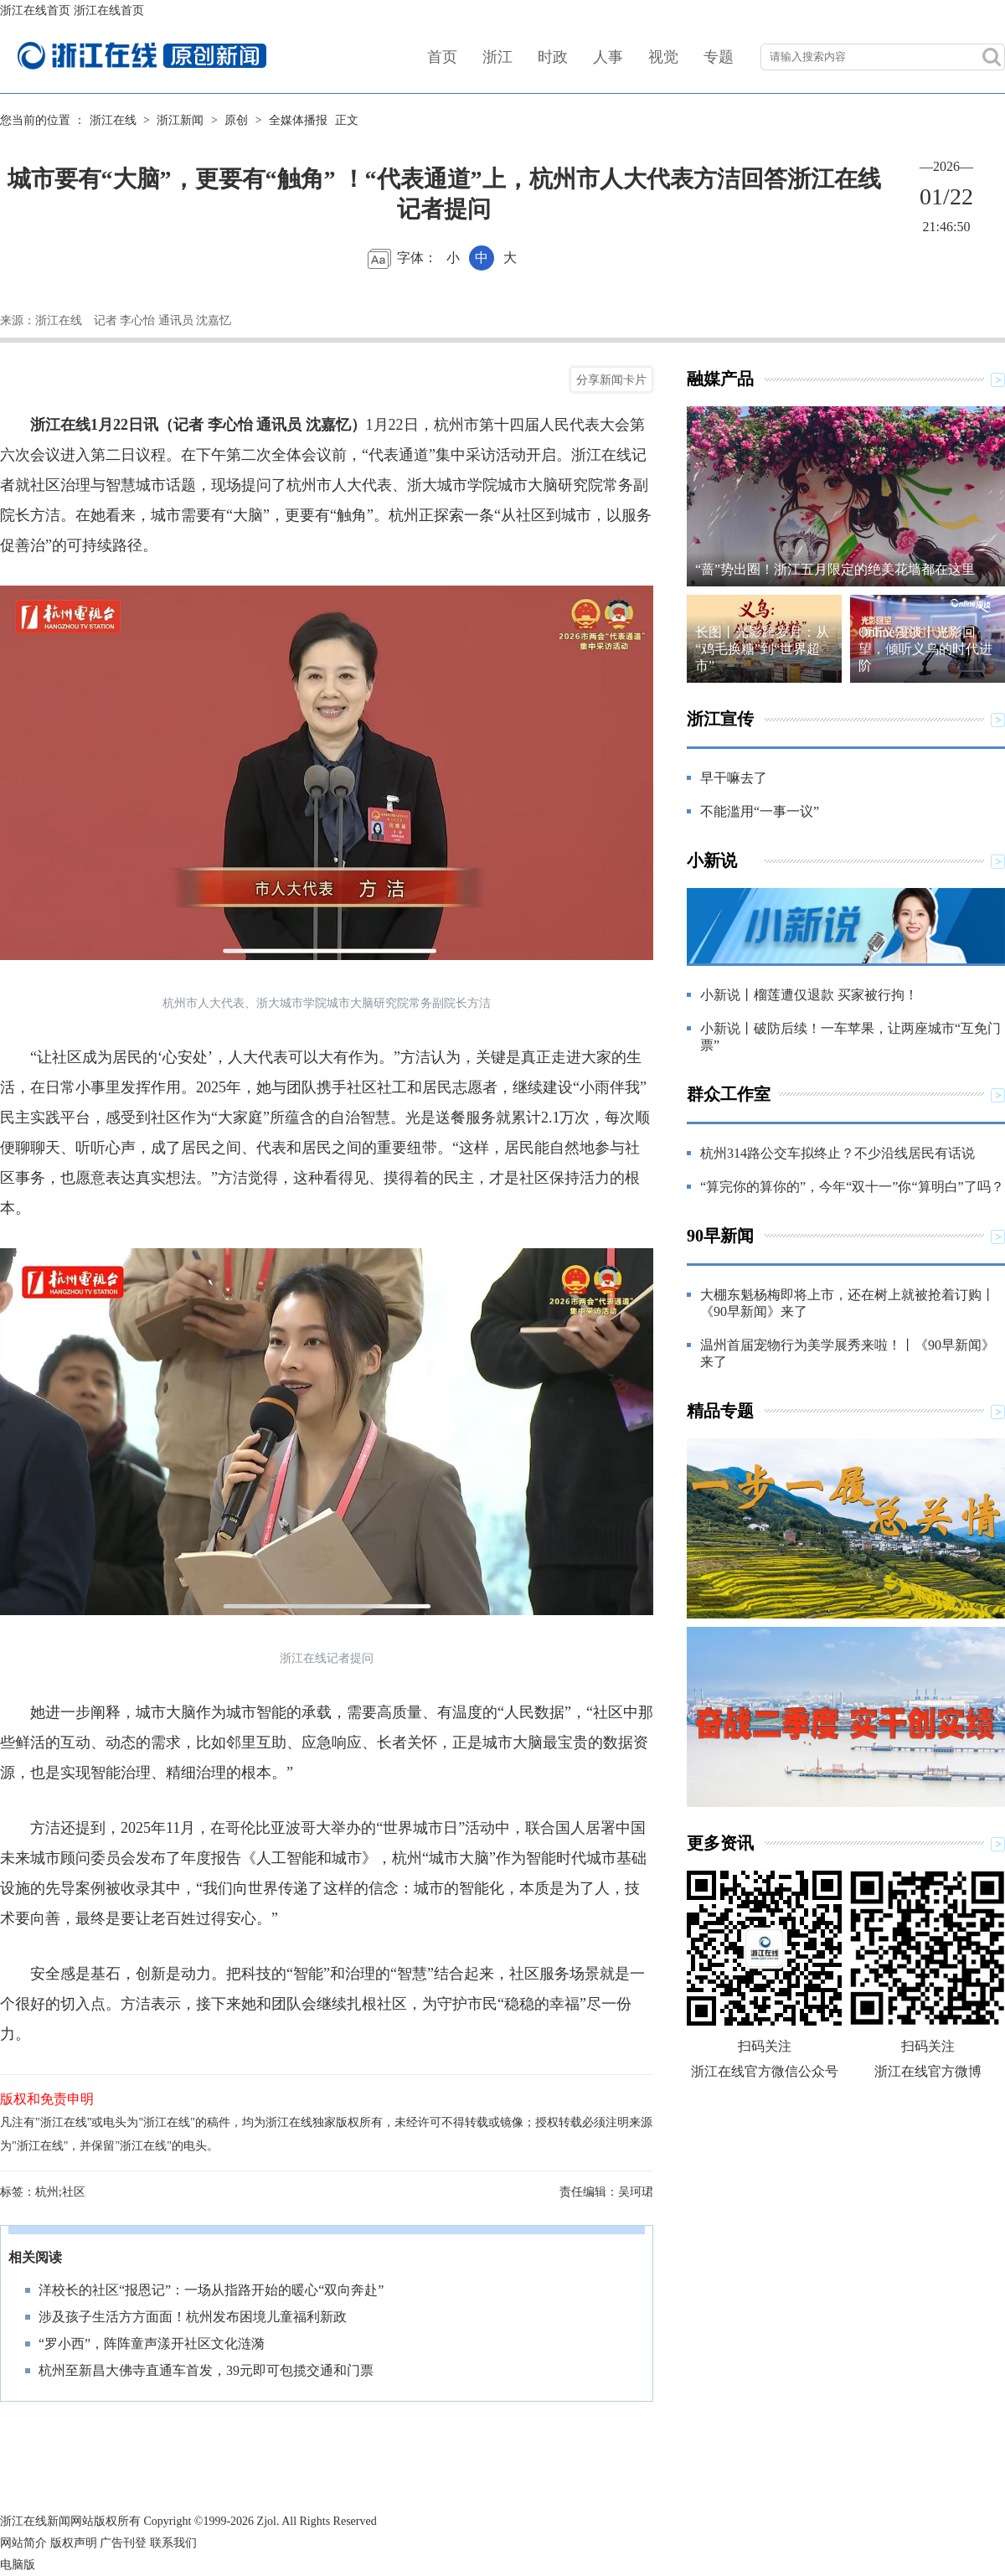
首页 (442, 57)
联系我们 (173, 2543)
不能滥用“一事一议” (759, 811)
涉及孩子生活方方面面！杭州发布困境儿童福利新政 (193, 2317)
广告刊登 (123, 2543)
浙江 (497, 57)
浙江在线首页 (35, 10)
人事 (608, 57)
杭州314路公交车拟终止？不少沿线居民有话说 (837, 1153)
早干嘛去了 (733, 778)
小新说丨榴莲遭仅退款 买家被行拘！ (809, 995)
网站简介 (23, 2543)
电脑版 (17, 2564)
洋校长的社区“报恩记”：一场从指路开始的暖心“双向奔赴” (211, 2290)
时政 (553, 57)
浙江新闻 (180, 120)
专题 (719, 57)
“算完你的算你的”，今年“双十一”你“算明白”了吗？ (852, 1187)
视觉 (663, 57)
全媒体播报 (298, 120)
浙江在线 (113, 120)
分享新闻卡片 (611, 379)
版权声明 (73, 2543)
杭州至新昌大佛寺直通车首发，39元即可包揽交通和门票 (206, 2370)
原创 (236, 120)
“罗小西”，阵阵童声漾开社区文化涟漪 (152, 2343)
